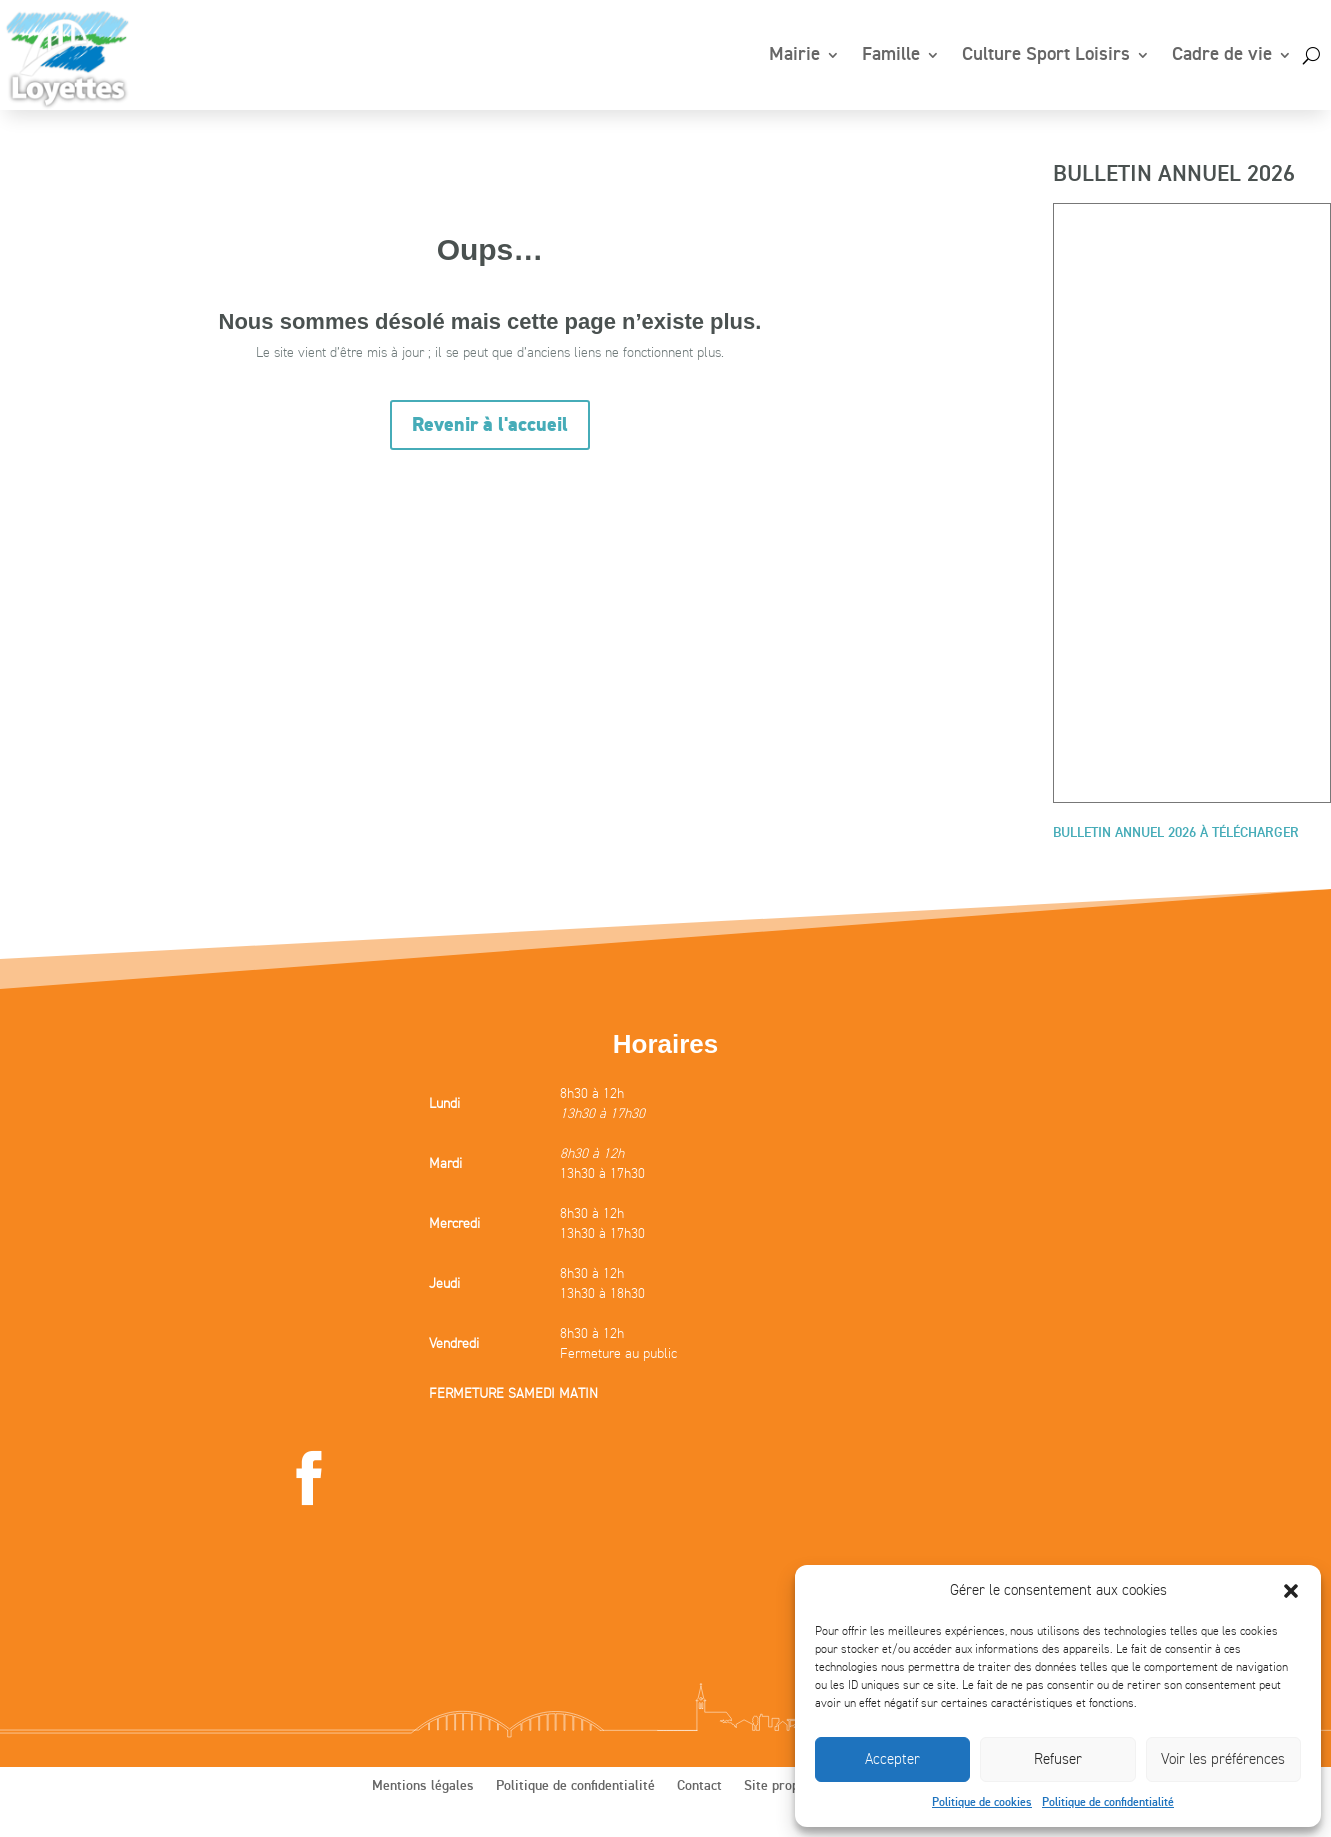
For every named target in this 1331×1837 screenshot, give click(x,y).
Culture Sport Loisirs (1046, 54)
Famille (891, 54)
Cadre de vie (1222, 54)
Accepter (892, 1759)
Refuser (1058, 1759)
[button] (1291, 1591)
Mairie (794, 54)
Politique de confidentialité (1108, 1803)
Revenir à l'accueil (490, 424)
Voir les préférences (1223, 1759)
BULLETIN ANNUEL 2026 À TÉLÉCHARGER (1176, 833)
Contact (699, 1786)
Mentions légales (423, 1786)
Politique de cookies (982, 1803)
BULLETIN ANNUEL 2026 (1174, 174)
